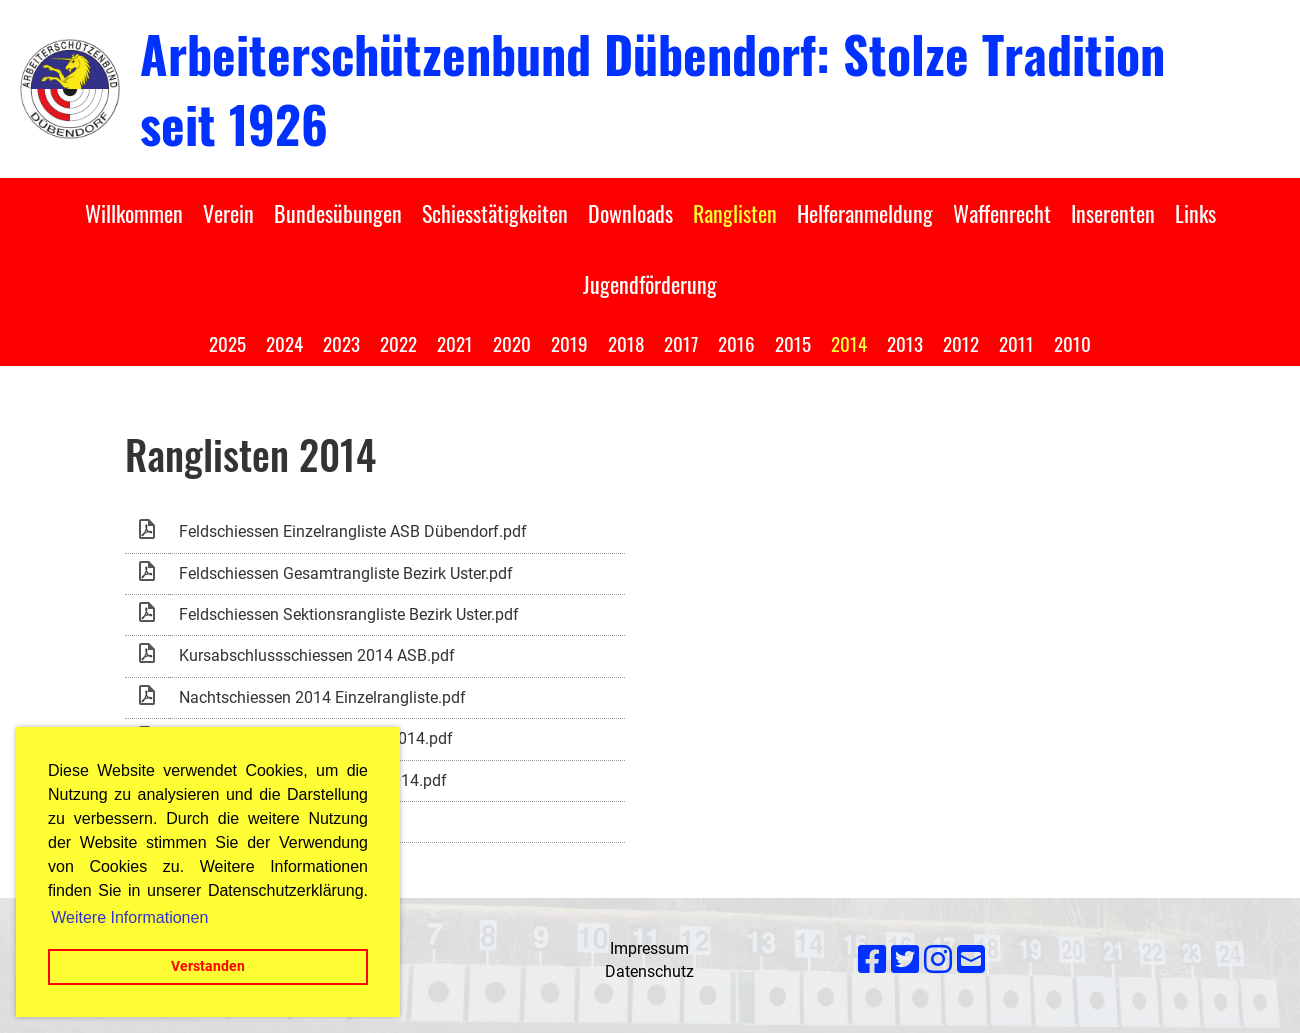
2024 (284, 343)
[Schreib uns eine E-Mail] (971, 960)
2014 (849, 343)
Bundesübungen (338, 213)
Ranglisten (735, 213)
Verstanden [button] (208, 966)
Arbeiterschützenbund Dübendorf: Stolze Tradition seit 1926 (652, 88)
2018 (626, 343)
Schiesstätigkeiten (495, 213)
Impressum (649, 948)
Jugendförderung (650, 284)
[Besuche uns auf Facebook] (872, 960)
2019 (569, 343)
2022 (398, 343)
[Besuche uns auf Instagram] (938, 960)
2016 (736, 343)
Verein (228, 213)
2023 (341, 343)
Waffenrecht (1002, 213)
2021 (455, 343)
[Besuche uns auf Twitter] (905, 960)
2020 (512, 343)
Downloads (630, 213)
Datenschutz (649, 971)
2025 (227, 343)
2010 (1072, 343)
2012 (961, 343)
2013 (905, 343)
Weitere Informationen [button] (129, 917)
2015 (793, 343)
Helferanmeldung (865, 213)
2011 (1016, 343)
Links (1195, 213)
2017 (681, 343)
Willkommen (134, 213)
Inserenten (1113, 213)
